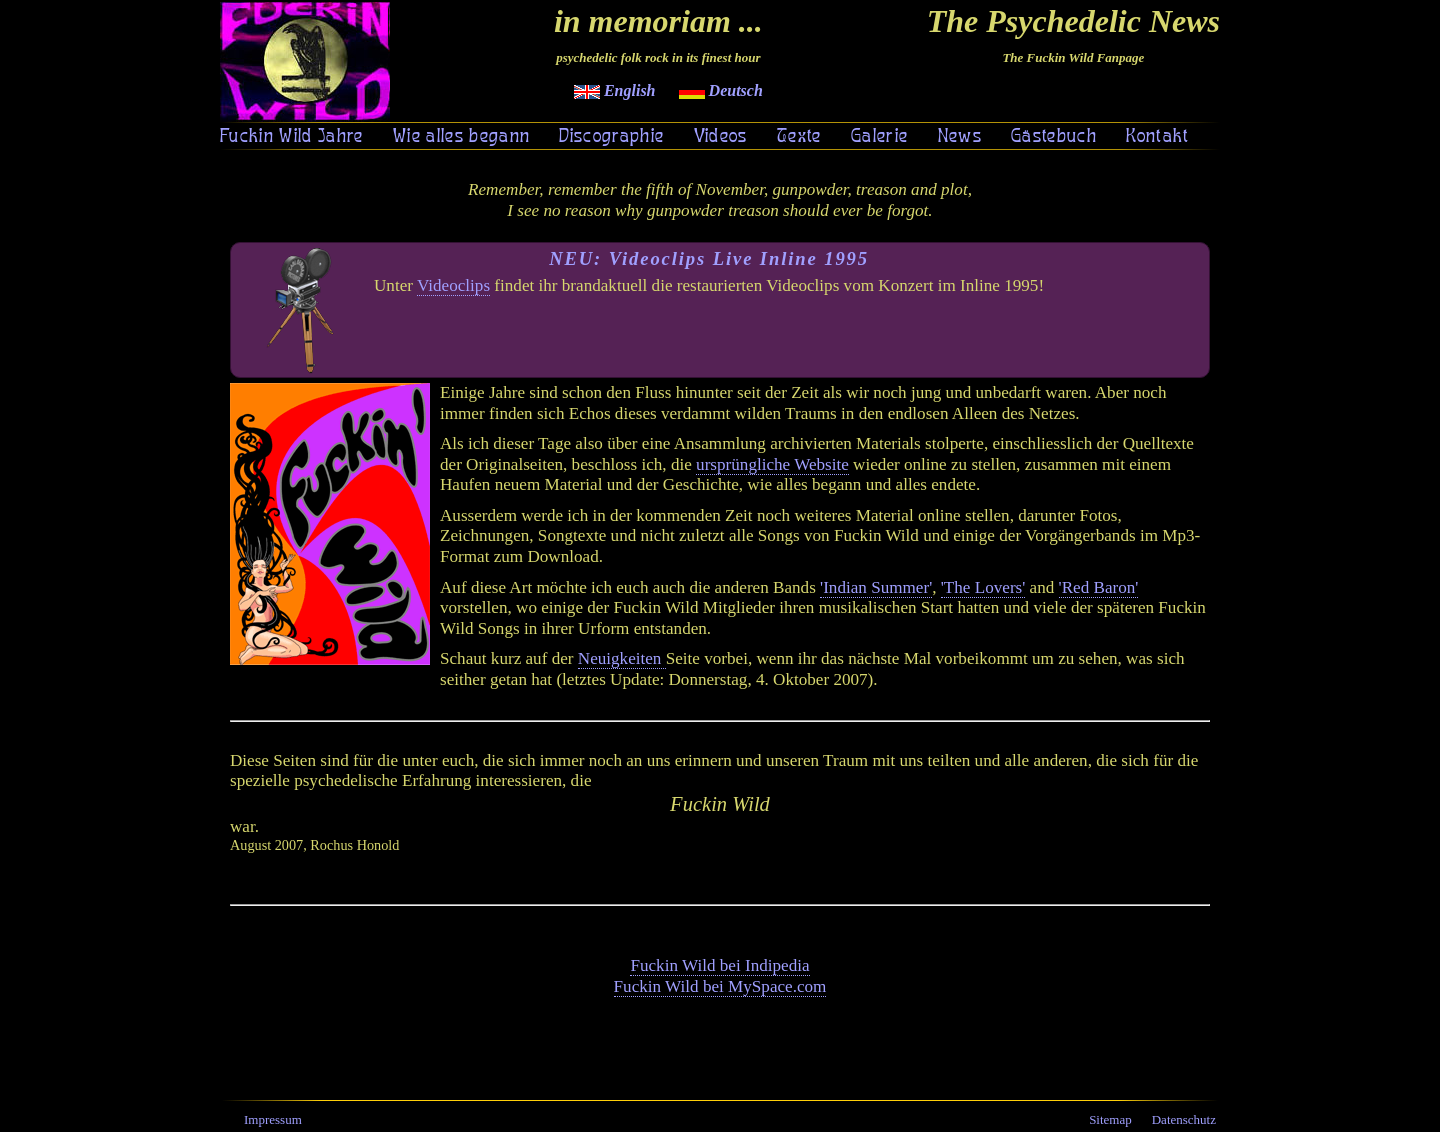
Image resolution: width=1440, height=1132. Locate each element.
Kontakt (1157, 137)
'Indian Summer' (876, 587)
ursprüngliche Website (772, 464)
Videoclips (453, 285)
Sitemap (1110, 1119)
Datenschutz (1184, 1119)
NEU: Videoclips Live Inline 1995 (709, 258)
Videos (721, 137)
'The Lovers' (983, 587)
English (615, 90)
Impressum (273, 1119)
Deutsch (721, 90)
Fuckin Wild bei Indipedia (719, 965)
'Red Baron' (1099, 587)
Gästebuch (1054, 137)
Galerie (879, 137)
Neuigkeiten (622, 658)
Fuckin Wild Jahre (292, 137)
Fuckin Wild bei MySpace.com (720, 986)
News (960, 137)
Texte (799, 137)
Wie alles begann (461, 137)
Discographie (611, 137)
